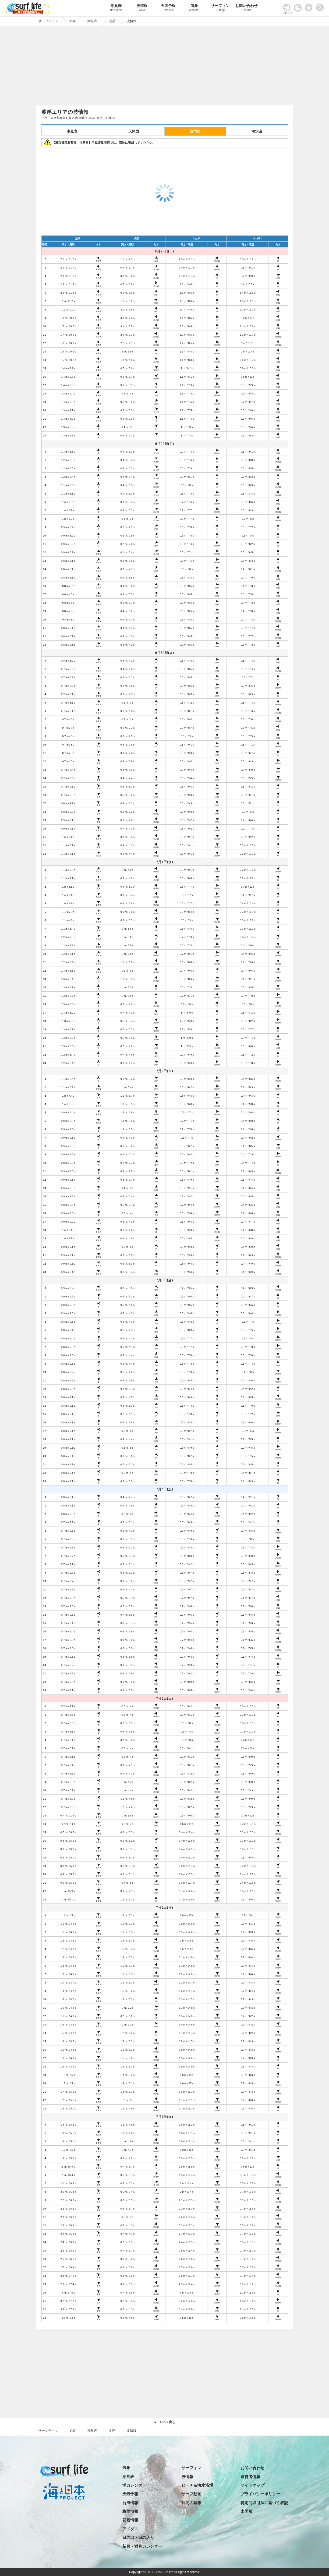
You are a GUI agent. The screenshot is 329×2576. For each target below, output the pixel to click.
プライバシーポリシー (260, 2494)
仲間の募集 (191, 2503)
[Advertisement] (164, 67)
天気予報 (168, 8)
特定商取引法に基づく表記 (264, 2503)
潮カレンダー (134, 2485)
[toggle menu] (321, 6)
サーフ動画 (191, 2494)
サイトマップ (252, 2485)
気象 (194, 8)
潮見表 (116, 8)
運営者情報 (250, 2477)
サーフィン (220, 8)
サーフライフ (48, 2431)
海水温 (256, 131)
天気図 (133, 131)
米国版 (246, 2511)
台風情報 (130, 2503)
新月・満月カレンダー (142, 2546)
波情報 (142, 8)
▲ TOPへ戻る (164, 2422)
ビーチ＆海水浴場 (197, 2485)
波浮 (112, 2431)
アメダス (130, 2529)
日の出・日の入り (138, 2537)
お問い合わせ (246, 8)
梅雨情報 (130, 2511)
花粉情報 (130, 2520)
